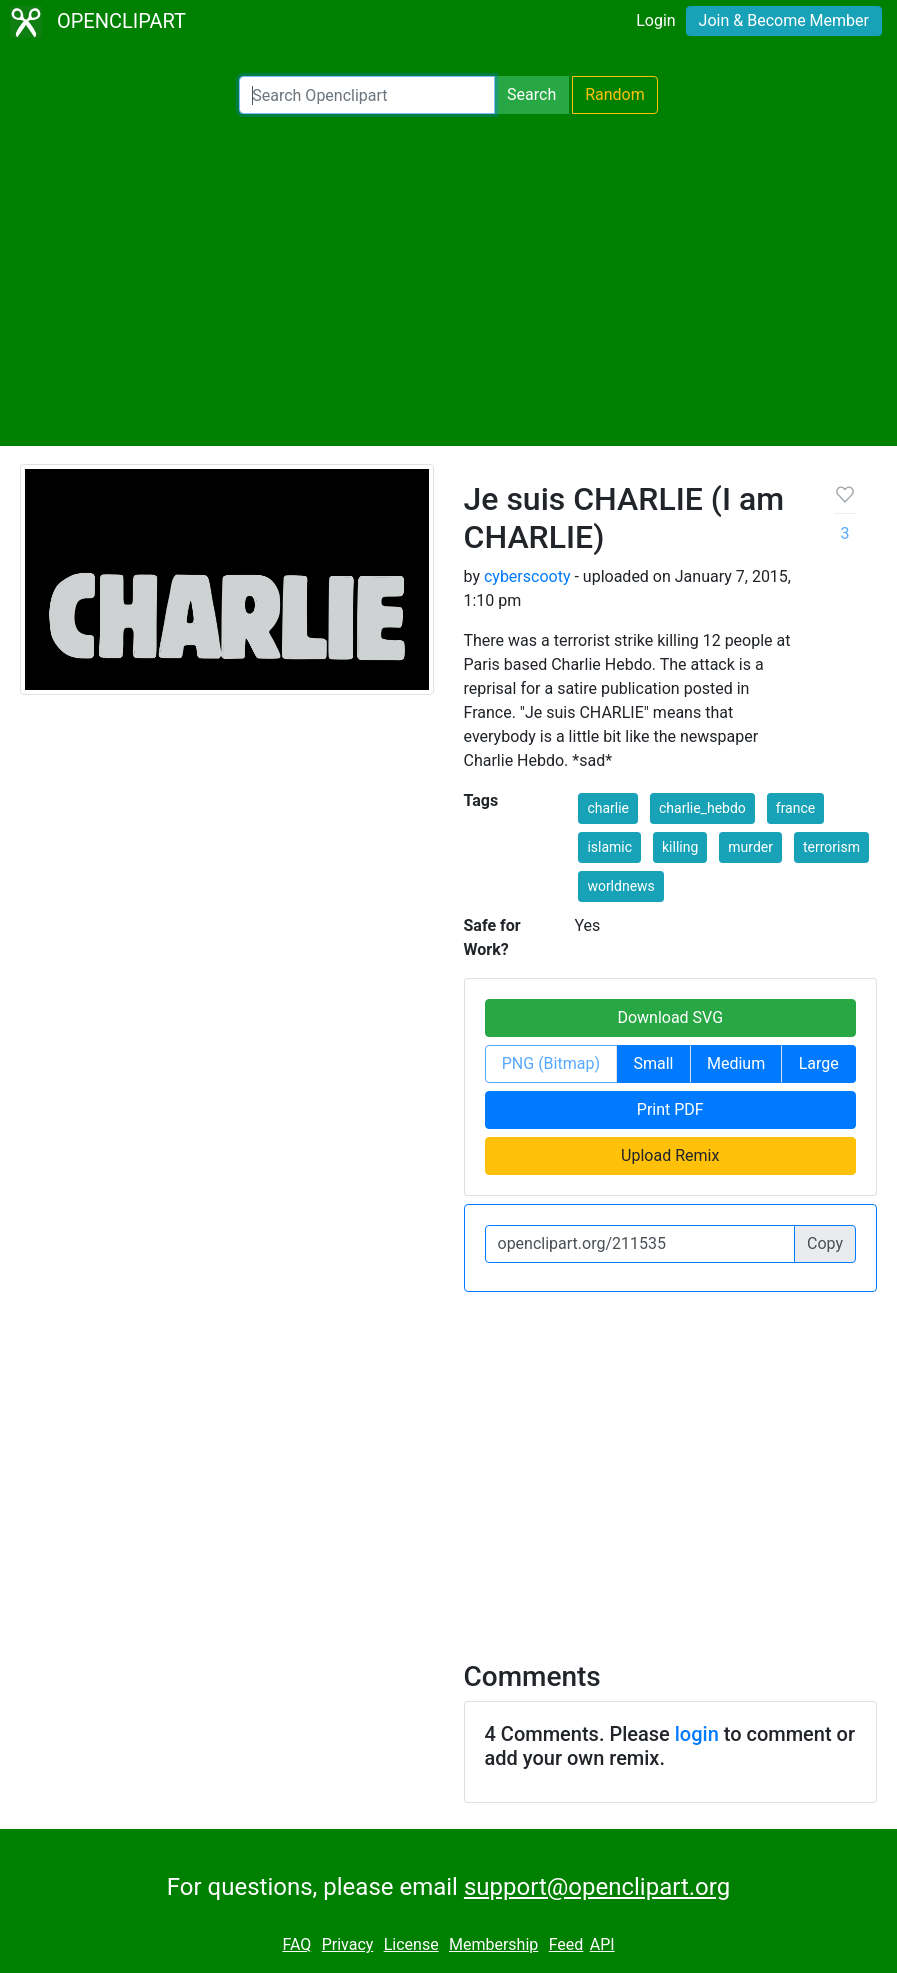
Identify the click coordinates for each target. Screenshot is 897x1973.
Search (531, 94)
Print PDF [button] (670, 1109)
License (411, 1944)
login (697, 1734)
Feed (566, 1944)
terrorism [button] (831, 847)
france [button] (795, 808)
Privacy (348, 1944)
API (602, 1944)
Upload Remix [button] (670, 1155)
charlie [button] (608, 808)
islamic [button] (609, 847)
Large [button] (819, 1063)
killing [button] (680, 847)
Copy (825, 1243)
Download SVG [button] (670, 1017)
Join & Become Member (784, 20)
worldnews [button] (620, 886)
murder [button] (750, 847)
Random (615, 94)
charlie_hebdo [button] (702, 808)
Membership (493, 1944)
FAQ (296, 1944)
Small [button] (653, 1063)
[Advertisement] (448, 280)
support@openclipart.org (597, 1887)
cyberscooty (527, 576)
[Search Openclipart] (367, 95)
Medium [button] (736, 1063)
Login (655, 20)
